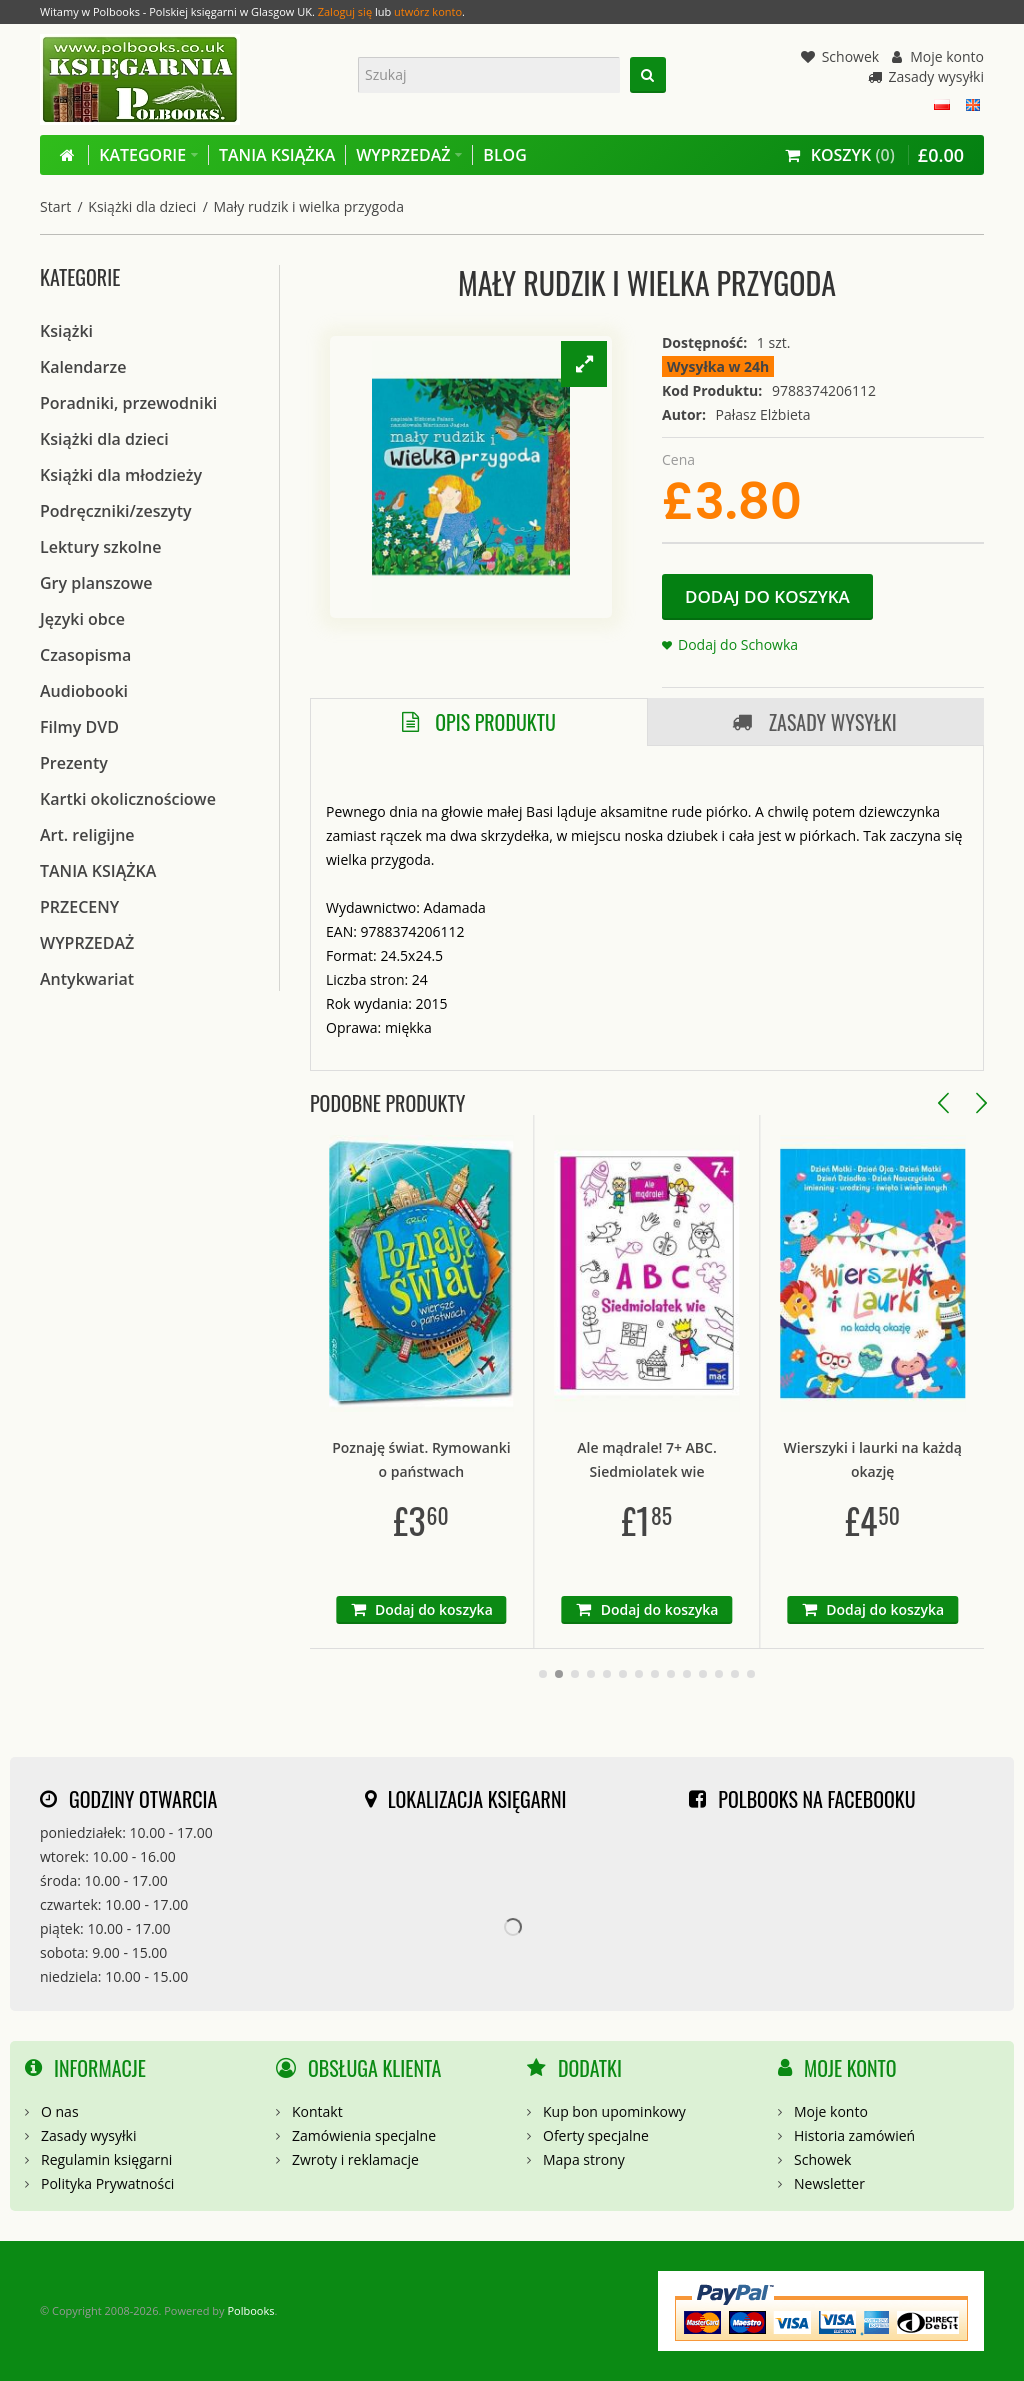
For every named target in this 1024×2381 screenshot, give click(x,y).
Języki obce (82, 619)
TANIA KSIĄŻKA (98, 871)
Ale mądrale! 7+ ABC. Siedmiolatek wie (760, 1459)
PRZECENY (79, 907)
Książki (66, 331)
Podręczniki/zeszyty (116, 511)
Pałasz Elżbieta (763, 414)
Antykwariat (87, 979)
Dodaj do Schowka (738, 644)
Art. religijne (87, 835)
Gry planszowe (96, 583)
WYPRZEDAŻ (87, 943)
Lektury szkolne (100, 547)
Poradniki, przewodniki (128, 403)
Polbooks (250, 2310)
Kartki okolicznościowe (128, 799)
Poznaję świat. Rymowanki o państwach (533, 1459)
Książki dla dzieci (142, 206)
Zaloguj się (345, 11)
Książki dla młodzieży (121, 475)
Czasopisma (85, 655)
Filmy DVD (79, 727)
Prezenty (74, 763)
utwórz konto (428, 11)
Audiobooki (84, 691)
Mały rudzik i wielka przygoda (308, 206)
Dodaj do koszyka (767, 596)
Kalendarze (83, 367)
